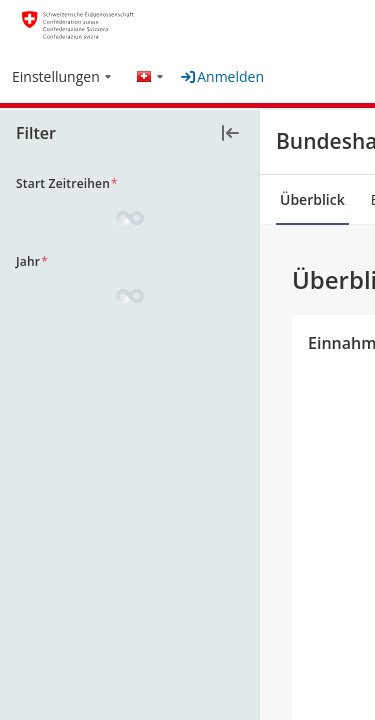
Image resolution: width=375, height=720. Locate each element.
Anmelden (222, 76)
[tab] (312, 200)
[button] (62, 69)
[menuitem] (62, 77)
